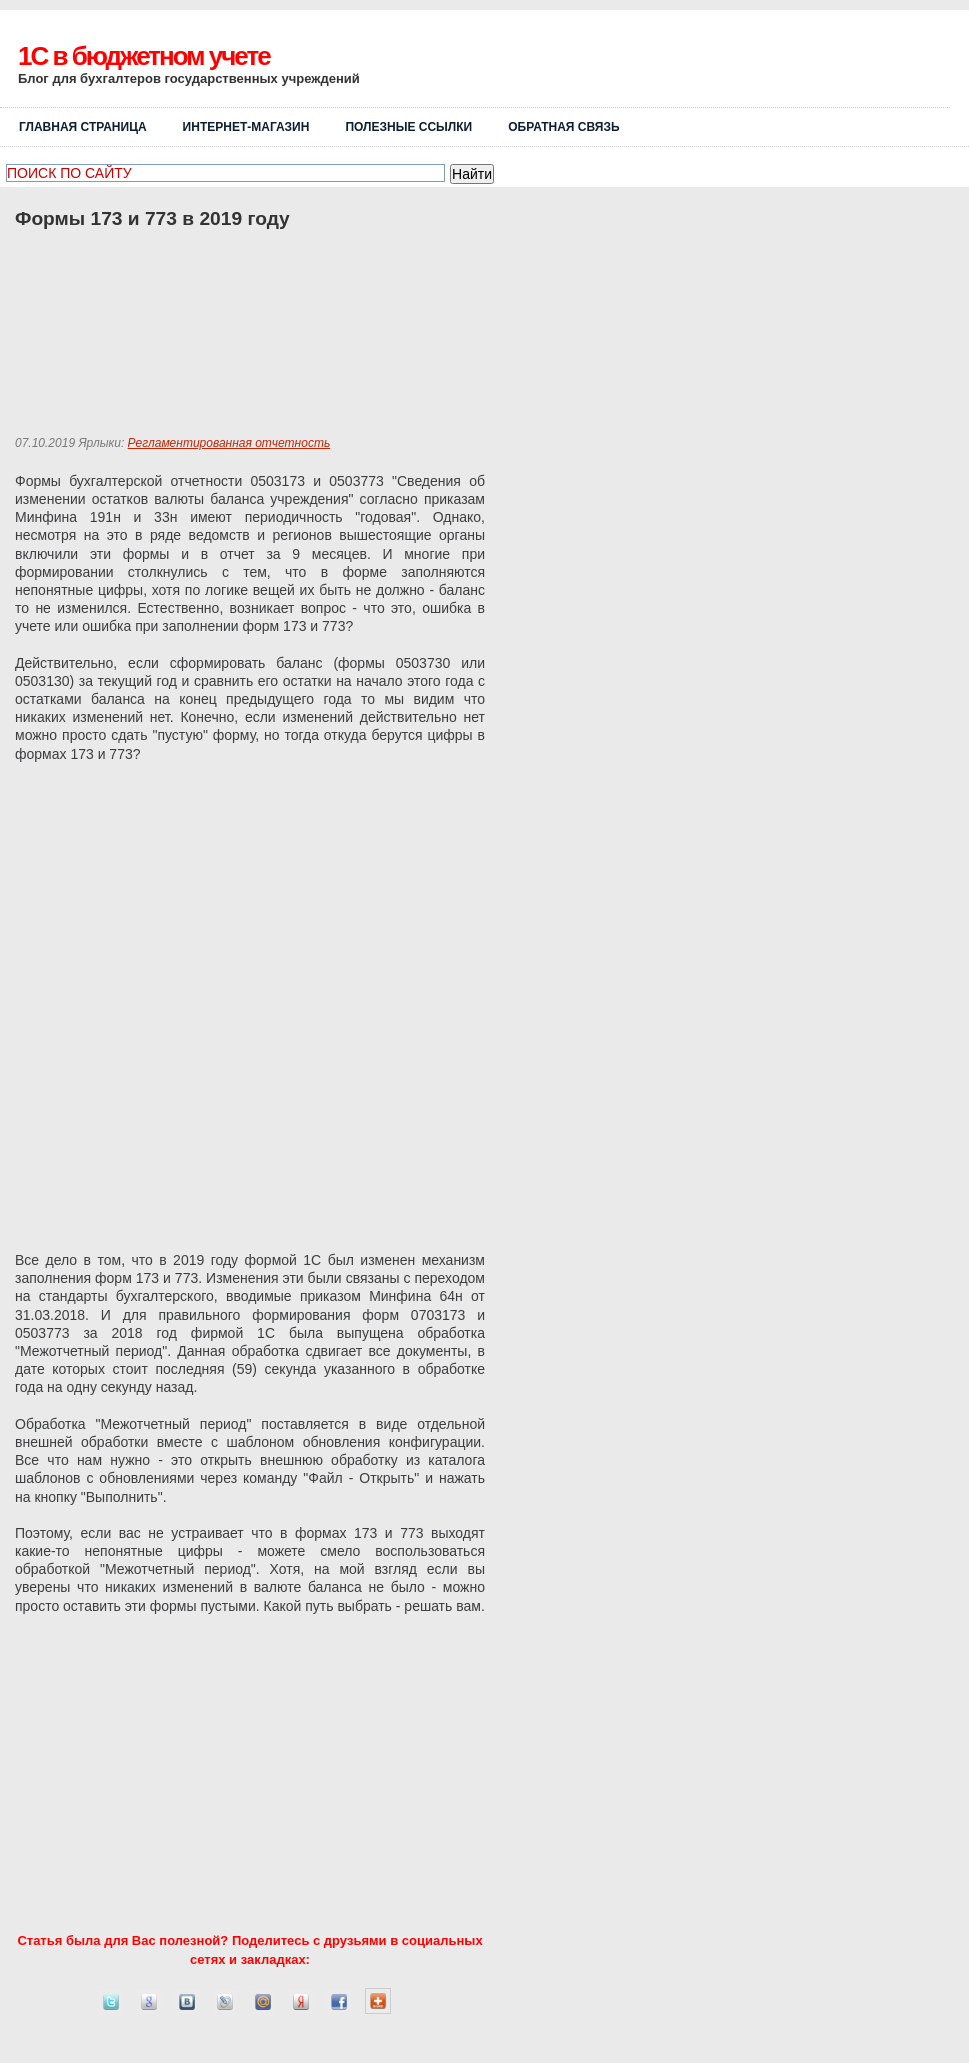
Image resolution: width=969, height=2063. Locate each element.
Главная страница (83, 127)
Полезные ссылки (408, 127)
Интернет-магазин (246, 127)
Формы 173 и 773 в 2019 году (152, 218)
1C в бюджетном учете (144, 56)
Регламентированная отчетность (229, 443)
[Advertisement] (716, 67)
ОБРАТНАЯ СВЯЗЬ (563, 127)
